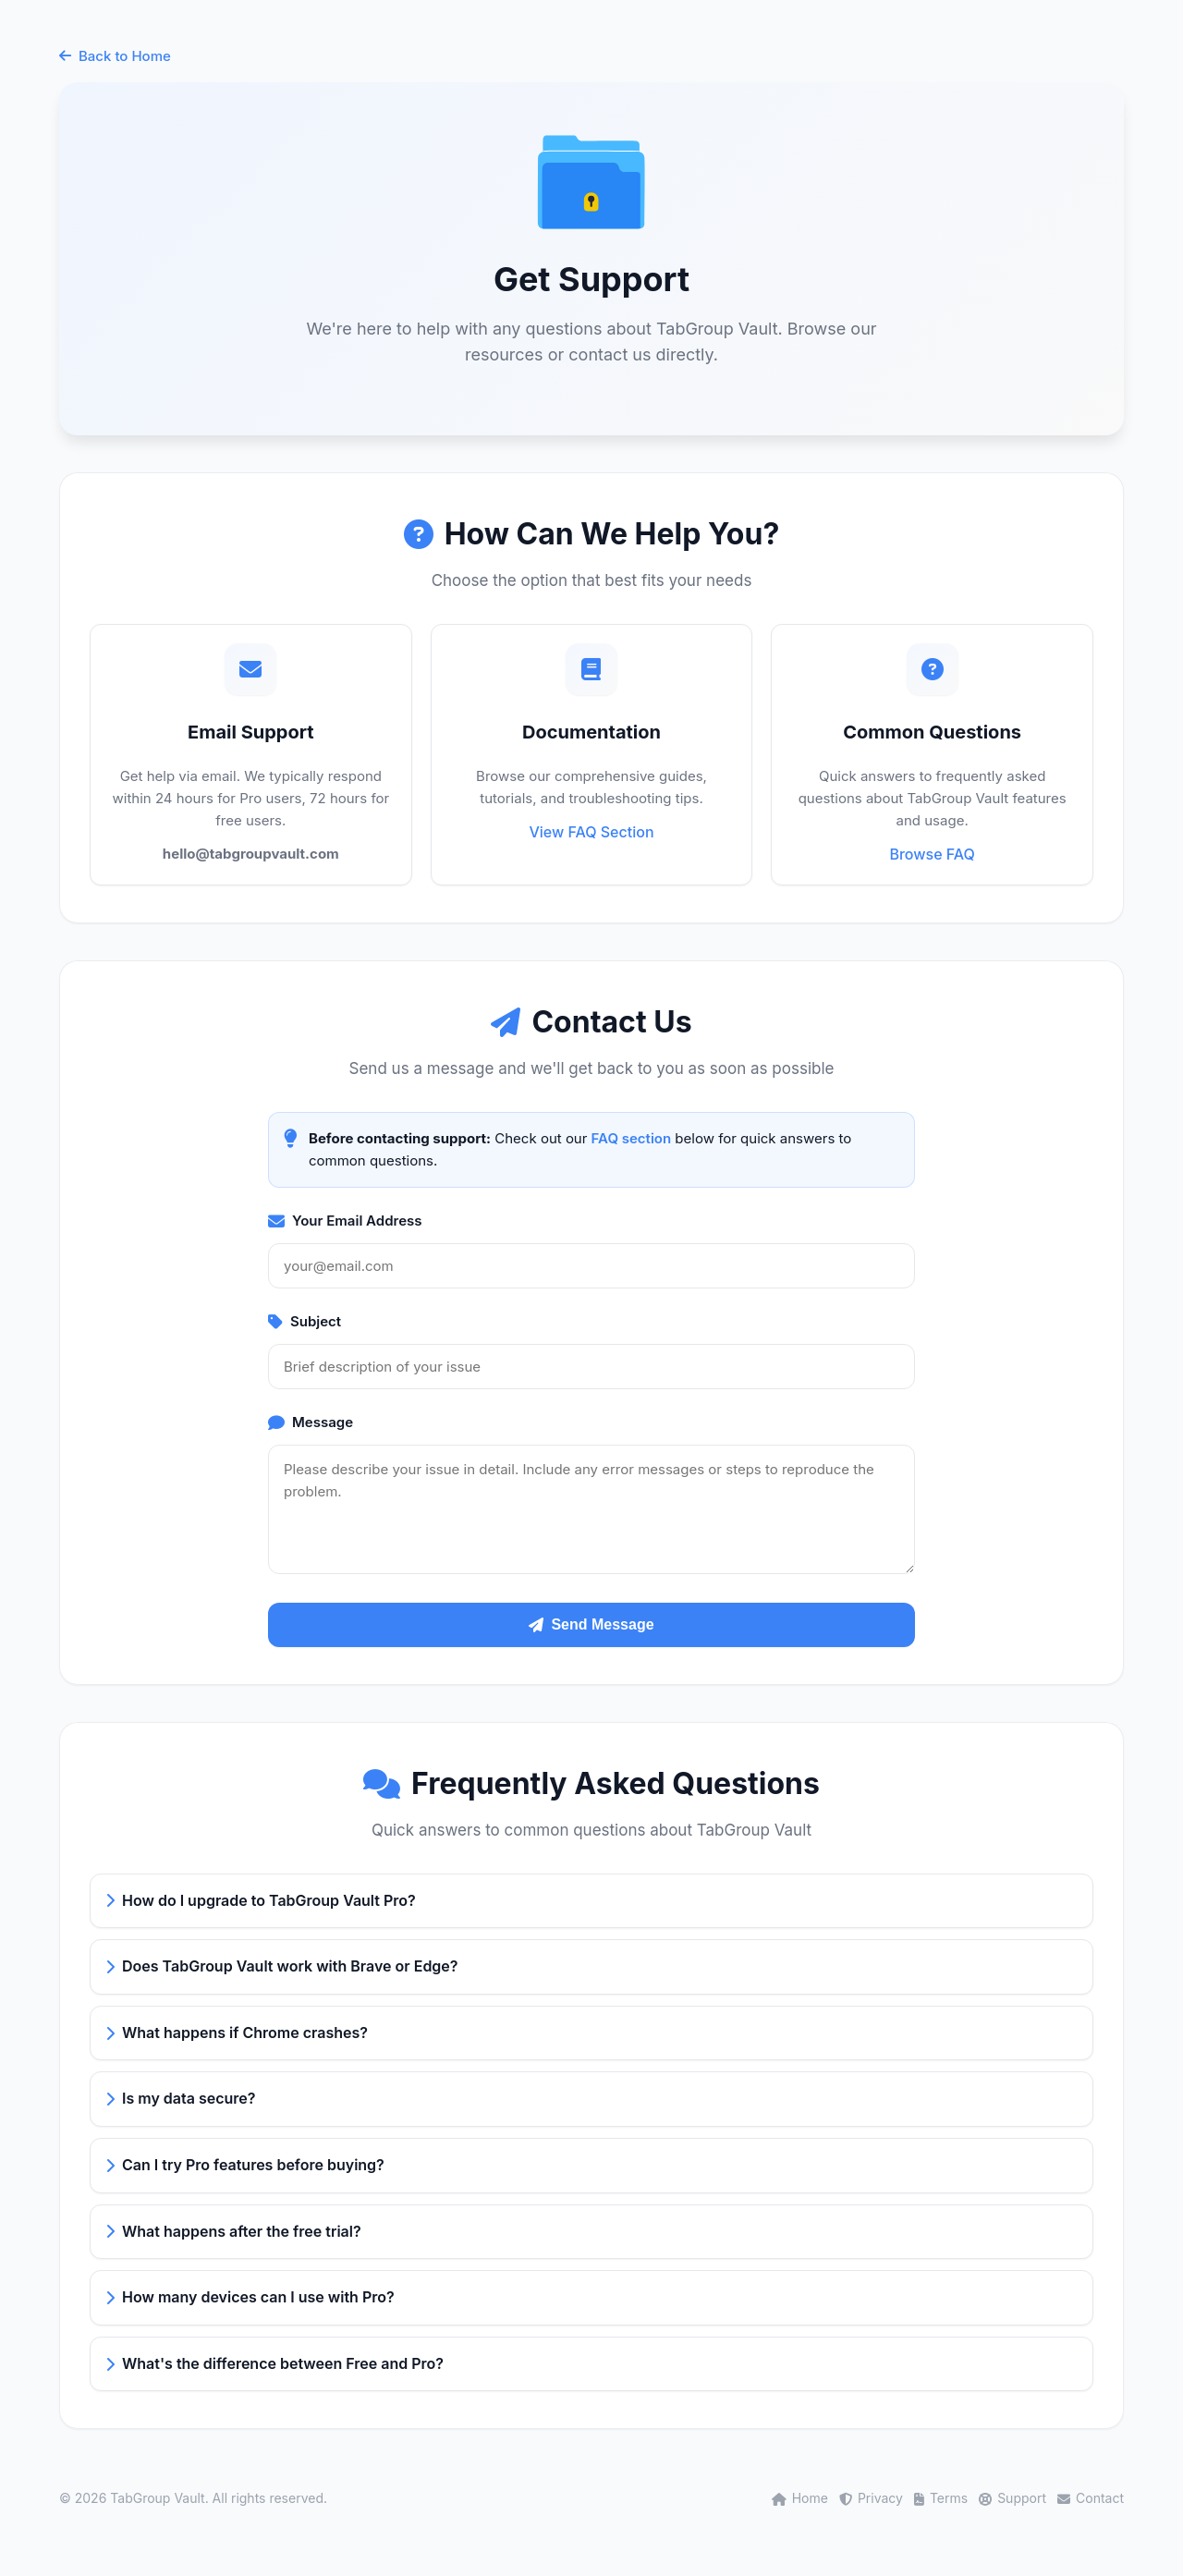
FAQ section (632, 1138)
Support (1012, 2498)
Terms (941, 2498)
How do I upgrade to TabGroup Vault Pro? (260, 1900)
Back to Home (115, 56)
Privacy (871, 2498)
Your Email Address (345, 1220)
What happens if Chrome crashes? (236, 2032)
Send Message (591, 1624)
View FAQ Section (591, 832)
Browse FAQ (931, 854)
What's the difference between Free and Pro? (274, 2363)
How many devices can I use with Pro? (250, 2297)
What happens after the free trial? (233, 2231)
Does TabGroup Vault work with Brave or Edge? (281, 1966)
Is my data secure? (180, 2098)
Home (800, 2498)
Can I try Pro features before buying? (244, 2164)
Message (310, 1422)
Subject (304, 1321)
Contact (1090, 2498)
